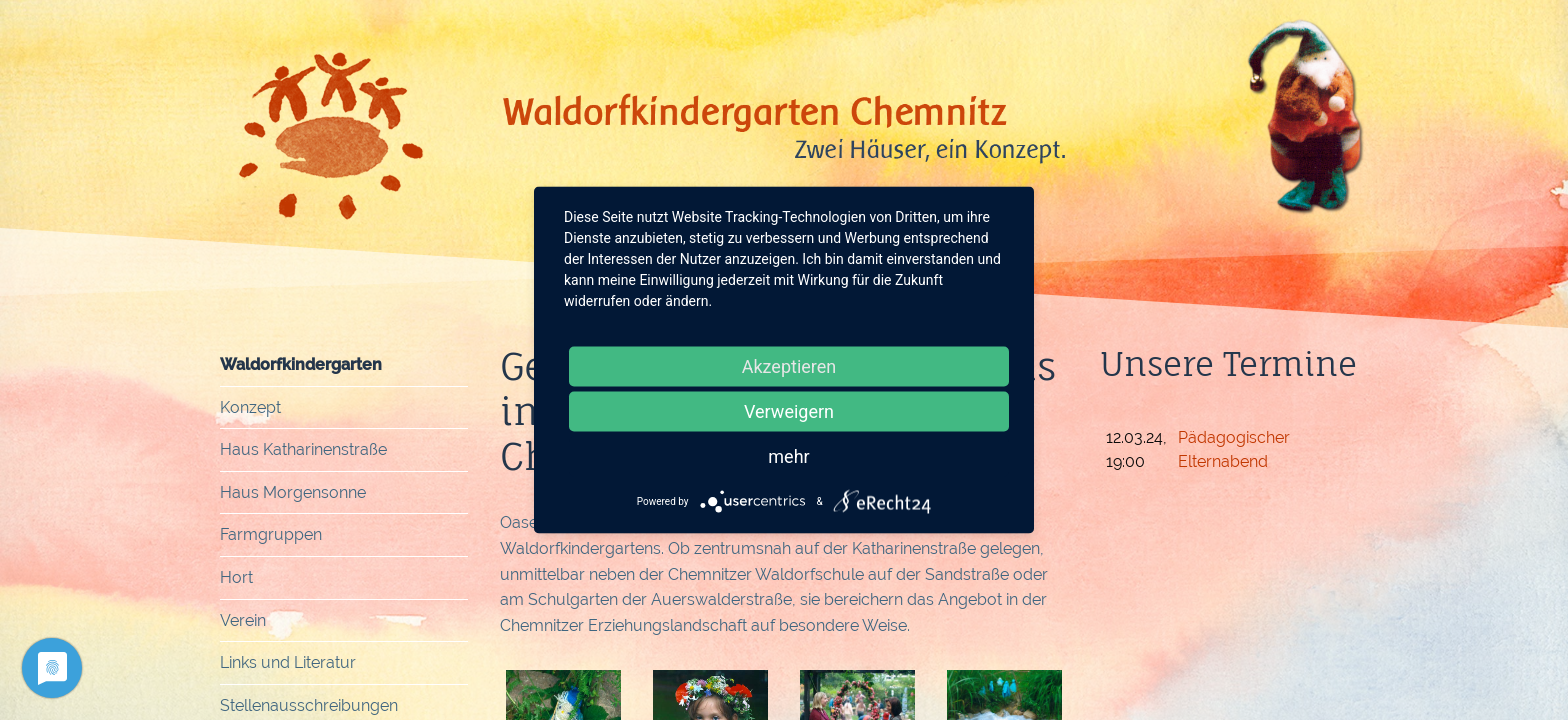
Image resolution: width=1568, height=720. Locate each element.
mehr (788, 456)
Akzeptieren (789, 366)
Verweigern (789, 411)
